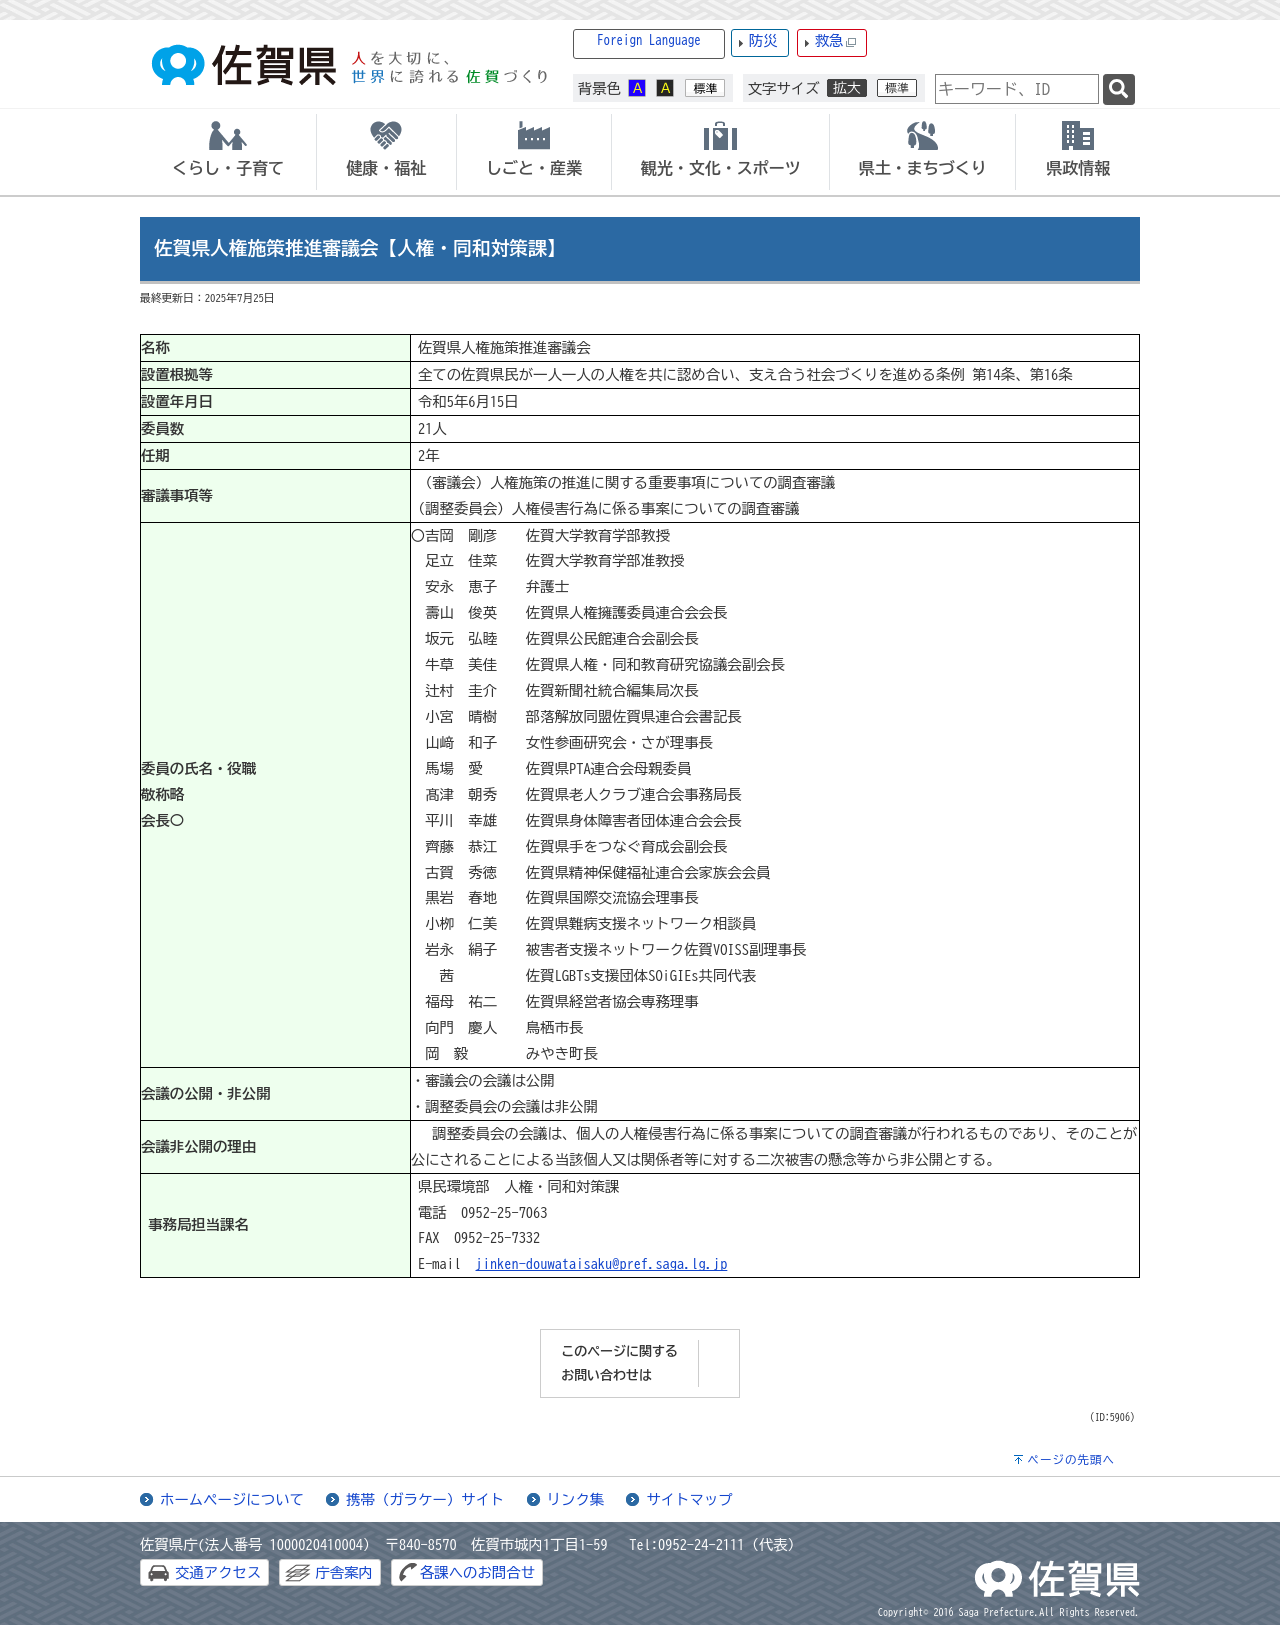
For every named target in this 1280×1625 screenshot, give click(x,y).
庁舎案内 (344, 1572)
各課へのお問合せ (477, 1572)
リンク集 (576, 1499)
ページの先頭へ (1071, 1459)
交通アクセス (218, 1572)
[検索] (1119, 89)
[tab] (228, 152)
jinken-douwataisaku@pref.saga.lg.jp (602, 1263)
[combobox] (1017, 89)
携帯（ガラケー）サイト (425, 1499)
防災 (763, 40)
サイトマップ (689, 1499)
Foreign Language (649, 40)
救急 (836, 41)
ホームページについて (232, 1499)
